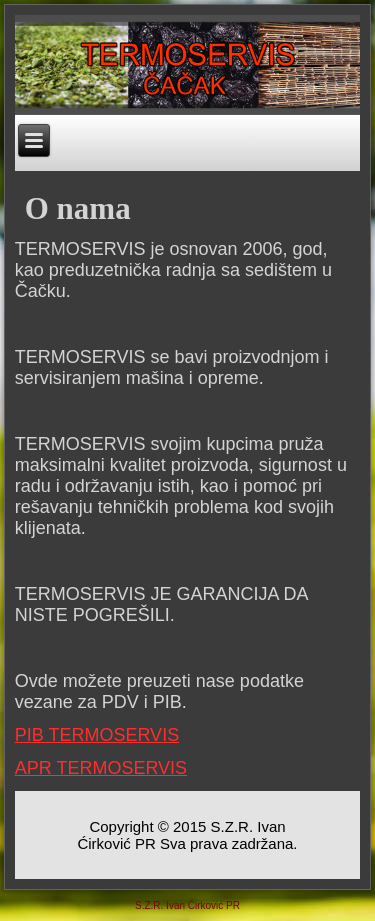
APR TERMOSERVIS (101, 768)
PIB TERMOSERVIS (97, 735)
